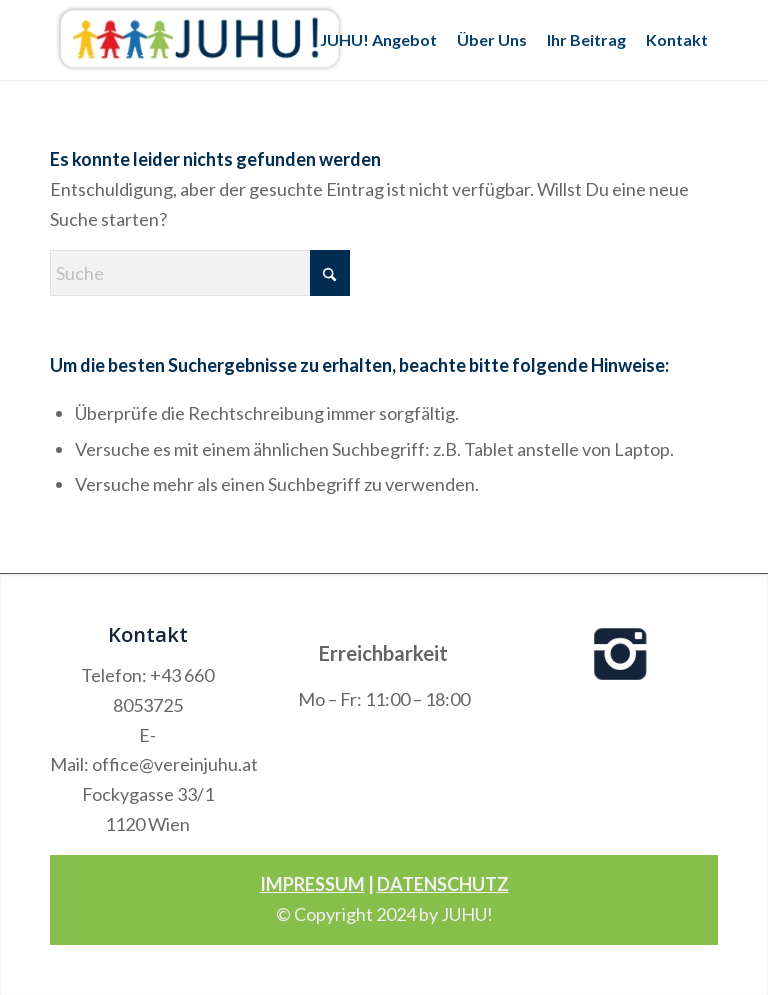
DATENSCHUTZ (443, 884)
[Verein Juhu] (200, 40)
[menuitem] (378, 40)
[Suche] (200, 273)
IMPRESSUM (312, 884)
